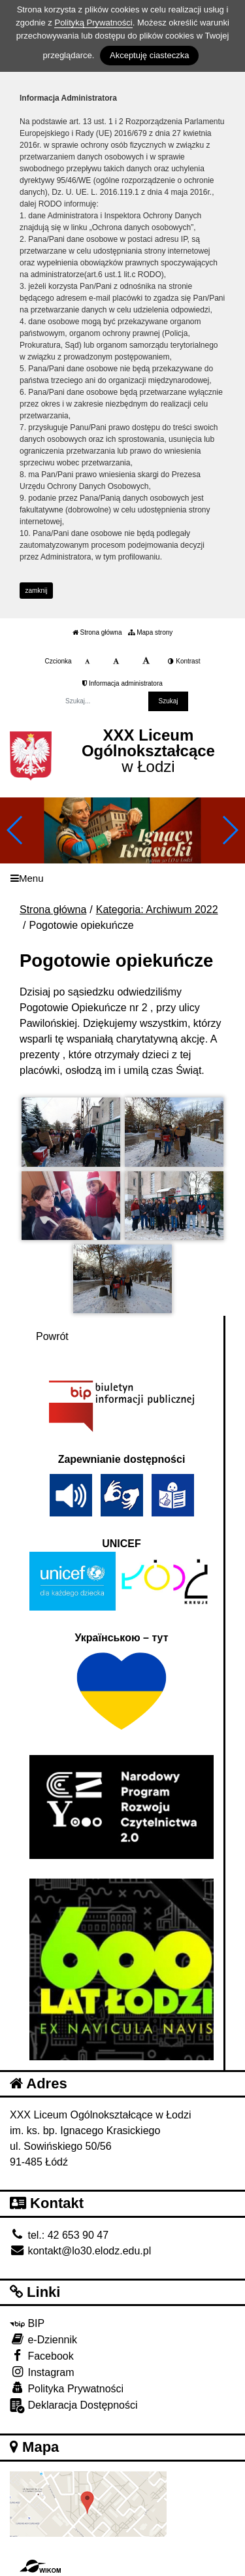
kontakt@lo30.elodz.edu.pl (80, 2250)
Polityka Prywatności (66, 2388)
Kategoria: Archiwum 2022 (157, 909)
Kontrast (184, 661)
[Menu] (122, 878)
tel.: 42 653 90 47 (59, 2235)
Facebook (42, 2355)
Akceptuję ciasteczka (149, 55)
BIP (27, 2323)
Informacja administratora (122, 683)
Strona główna (97, 632)
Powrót (52, 1336)
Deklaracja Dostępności (74, 2405)
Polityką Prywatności (93, 22)
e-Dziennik (43, 2339)
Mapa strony (150, 632)
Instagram (42, 2372)
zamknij (36, 590)
